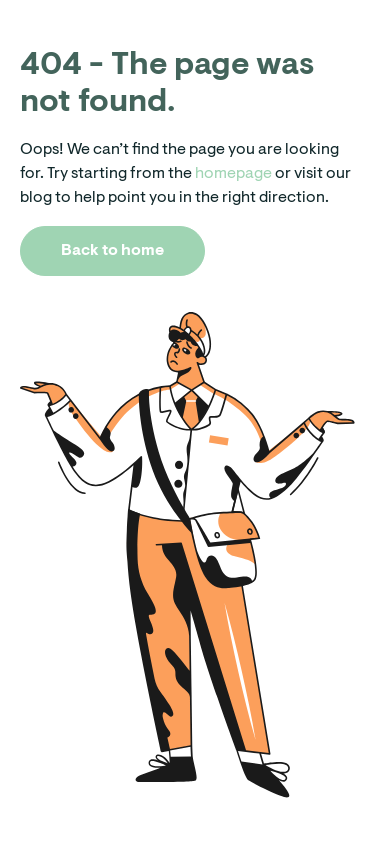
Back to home (112, 251)
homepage (232, 174)
